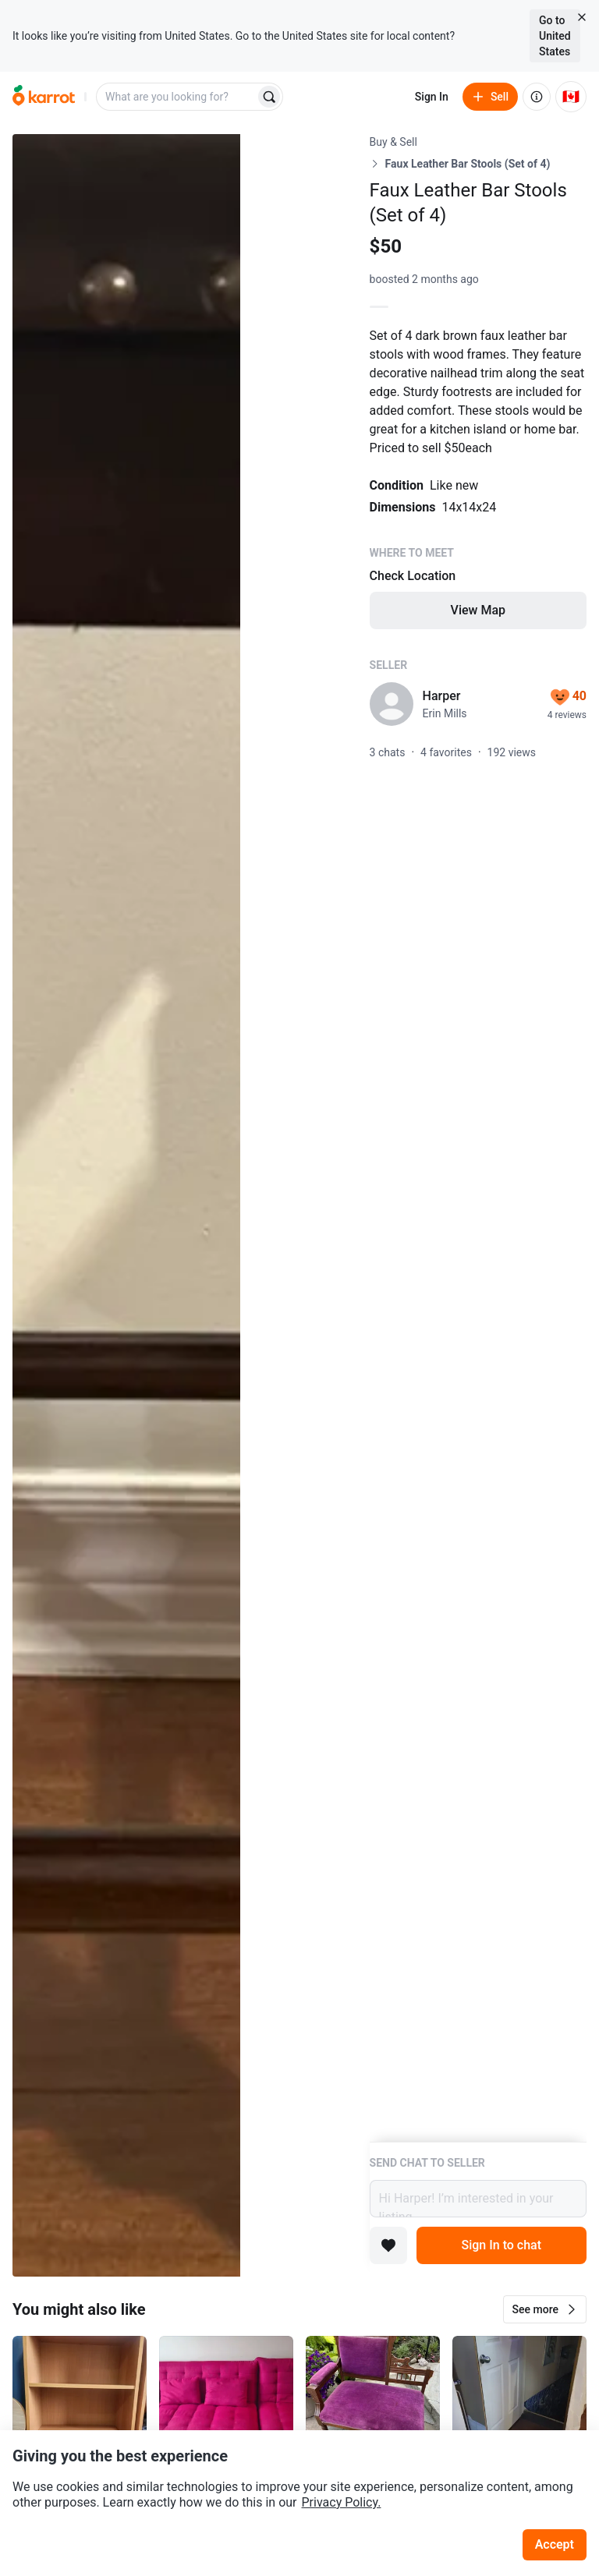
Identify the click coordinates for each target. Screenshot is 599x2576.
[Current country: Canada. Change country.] (571, 96)
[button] (545, 2309)
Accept (554, 2544)
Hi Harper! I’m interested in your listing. (478, 2198)
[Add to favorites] (388, 2245)
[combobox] (177, 97)
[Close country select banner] (582, 17)
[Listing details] (478, 1138)
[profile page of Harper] (391, 704)
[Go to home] (43, 96)
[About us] (537, 97)
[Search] (269, 97)
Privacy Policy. (341, 2502)
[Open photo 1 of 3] (126, 1205)
